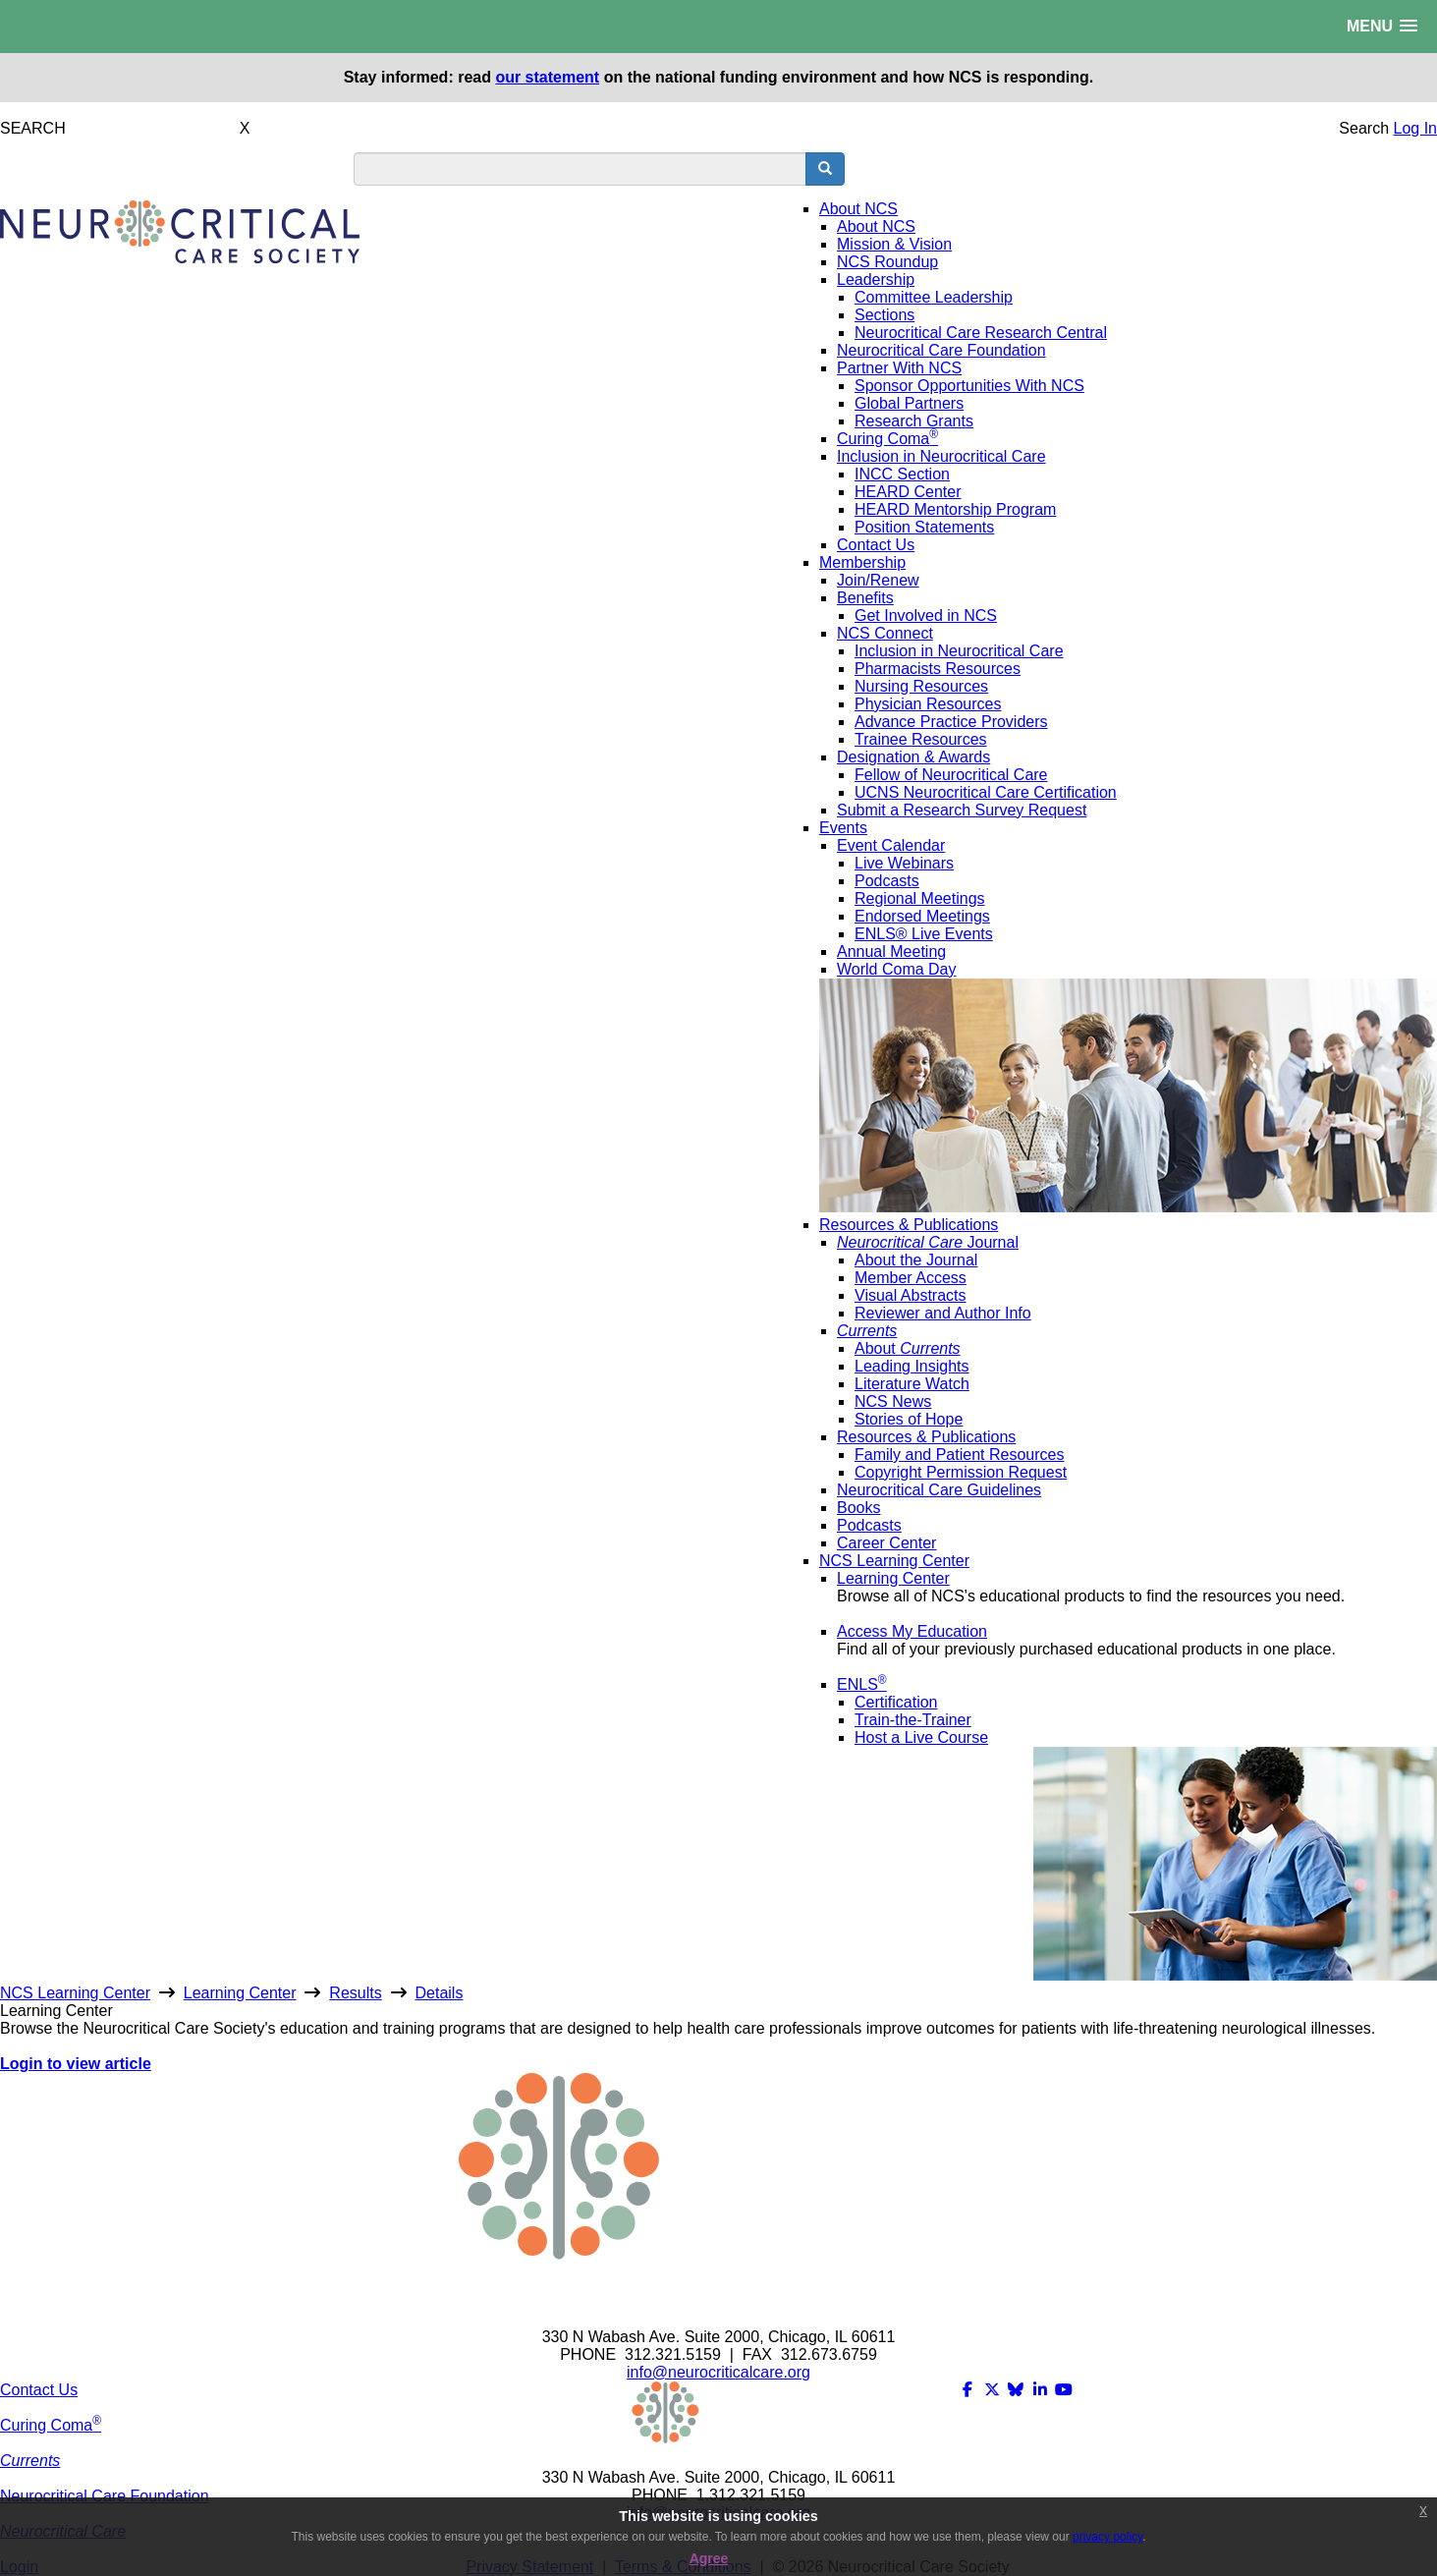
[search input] (580, 169)
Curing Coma (50, 2425)
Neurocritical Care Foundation (104, 2496)
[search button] (825, 169)
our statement (547, 77)
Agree (709, 2558)
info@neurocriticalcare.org (718, 2372)
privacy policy (1107, 2537)
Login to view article (75, 2063)
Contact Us (39, 2389)
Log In (1415, 128)
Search (1364, 128)
